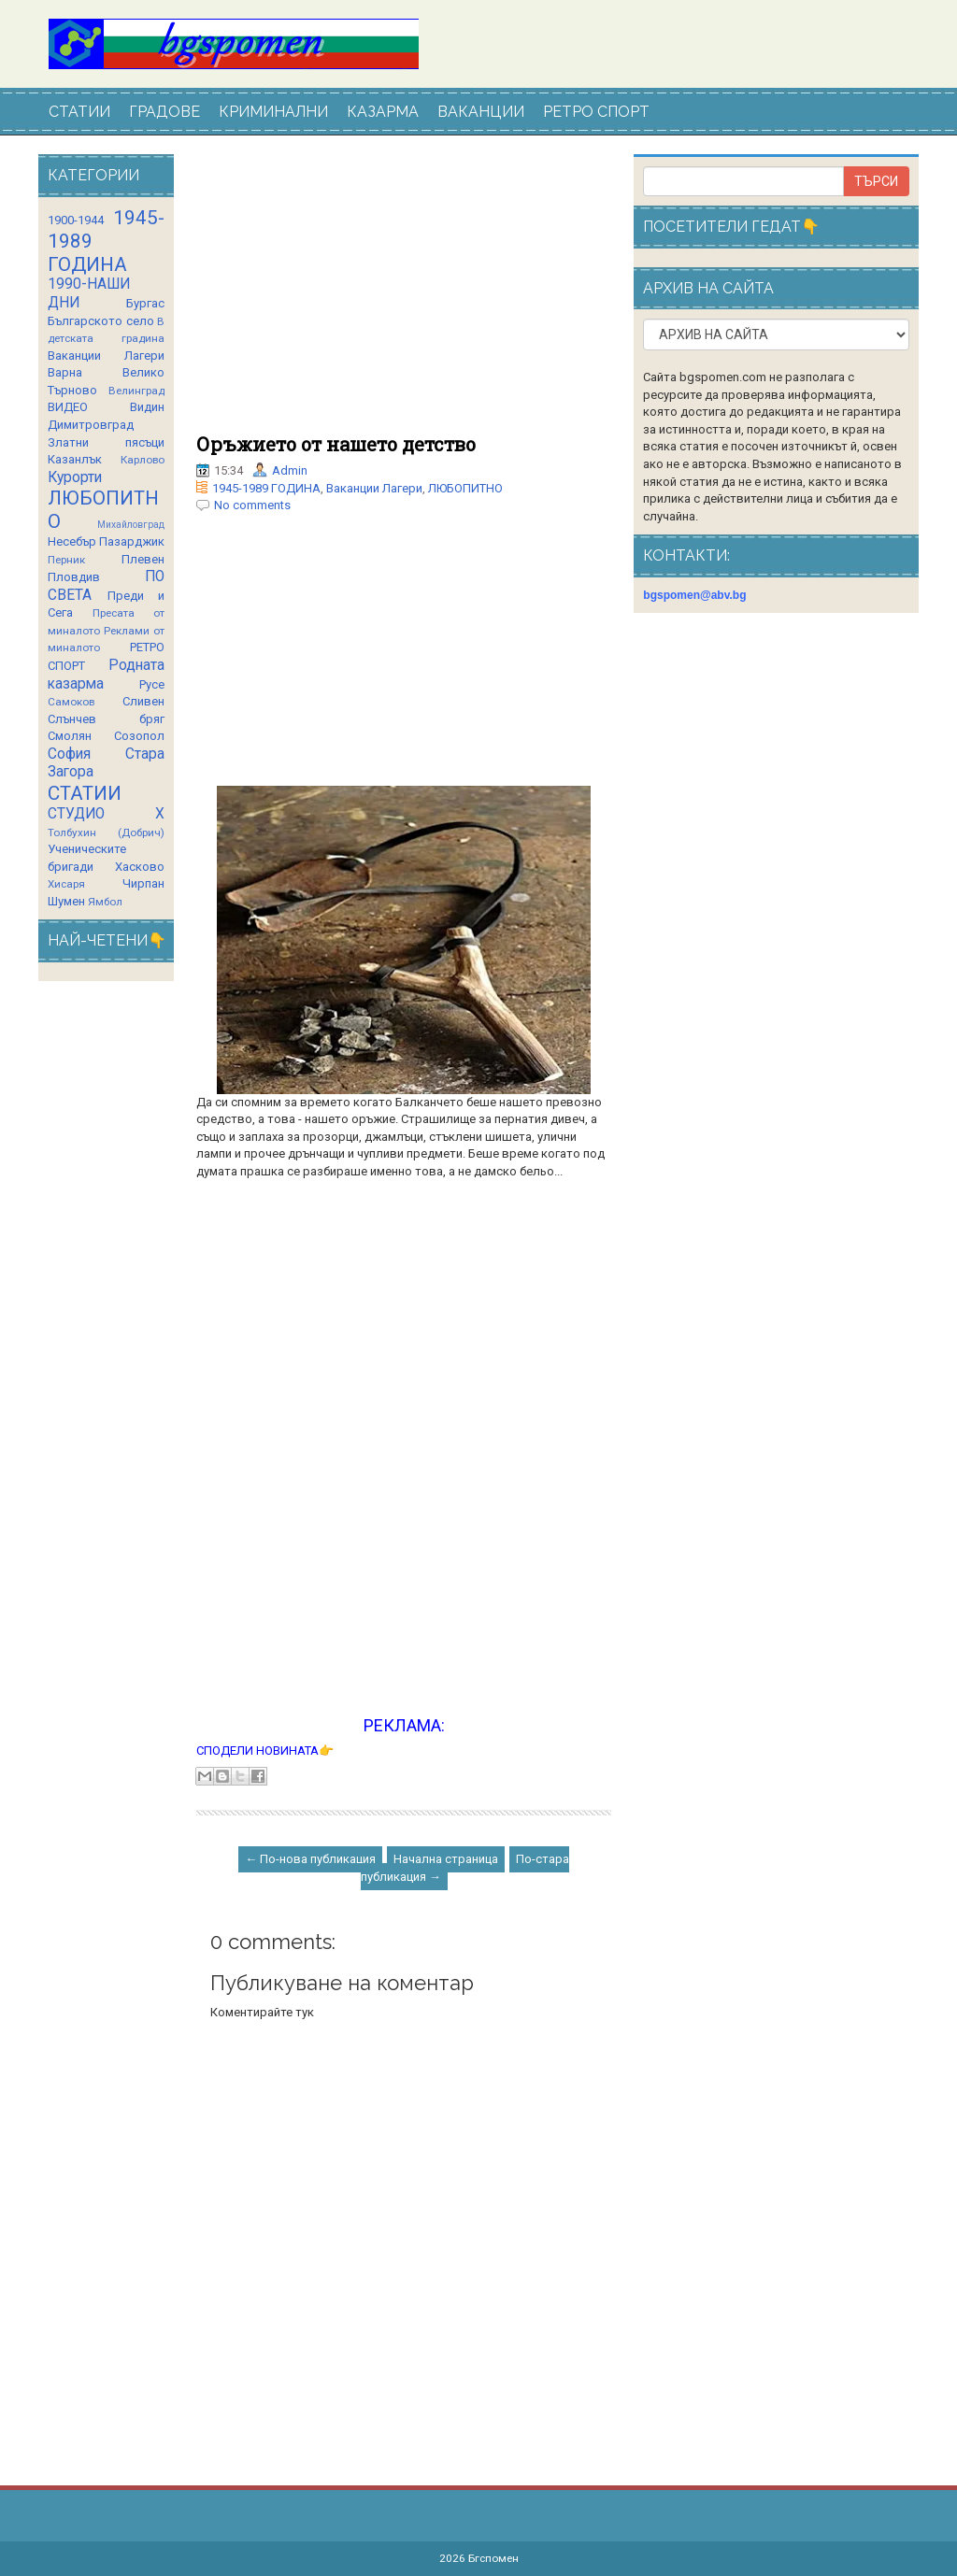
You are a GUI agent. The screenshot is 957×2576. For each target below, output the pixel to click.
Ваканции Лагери (374, 488)
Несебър (72, 541)
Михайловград (130, 525)
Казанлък (75, 459)
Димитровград (91, 425)
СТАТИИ (79, 112)
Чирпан (143, 883)
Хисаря (66, 883)
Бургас (145, 303)
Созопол (139, 736)
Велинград (136, 390)
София (69, 754)
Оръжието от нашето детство (336, 444)
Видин (147, 407)
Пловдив (74, 577)
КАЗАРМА (383, 112)
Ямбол (105, 901)
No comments (252, 505)
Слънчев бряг (106, 719)
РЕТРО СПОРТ (596, 112)
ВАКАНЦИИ (480, 112)
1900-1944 (76, 220)
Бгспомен (493, 2558)
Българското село (101, 321)
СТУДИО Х (106, 813)
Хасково (139, 867)
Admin (289, 470)
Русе (151, 684)
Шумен (66, 901)
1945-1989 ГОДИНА (266, 488)
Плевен (142, 559)
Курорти (75, 477)
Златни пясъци (106, 442)
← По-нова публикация (310, 1859)
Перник (66, 559)
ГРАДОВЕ (164, 112)
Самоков (71, 701)
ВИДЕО (68, 407)
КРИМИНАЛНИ (273, 112)
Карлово (142, 459)
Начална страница (445, 1859)
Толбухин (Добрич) (106, 832)
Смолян (70, 736)
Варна (65, 372)
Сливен (143, 701)
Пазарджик (131, 541)
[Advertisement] (403, 294)
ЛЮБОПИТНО (465, 488)
